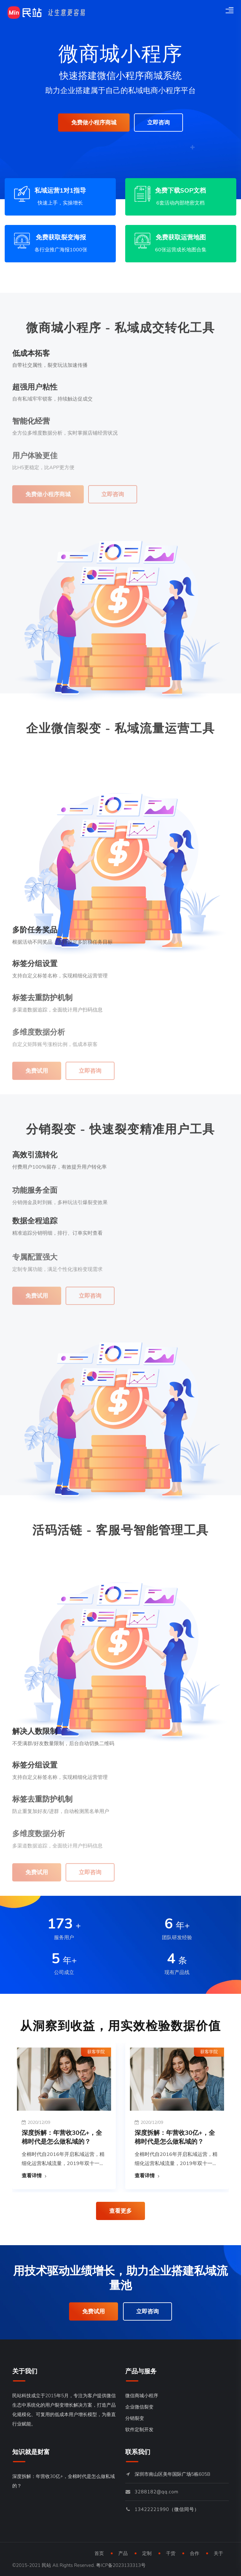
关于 (218, 2553)
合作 (194, 2553)
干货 (170, 2553)
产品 (123, 2553)
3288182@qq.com (157, 2492)
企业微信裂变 (139, 2407)
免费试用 (93, 2311)
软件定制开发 (139, 2429)
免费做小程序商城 (93, 122)
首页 (99, 2553)
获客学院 (96, 2052)
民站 (46, 2565)
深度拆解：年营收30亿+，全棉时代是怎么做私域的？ (62, 2137)
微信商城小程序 (141, 2396)
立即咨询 (158, 122)
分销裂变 (134, 2418)
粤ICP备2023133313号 (121, 2565)
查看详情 (32, 2176)
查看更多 (120, 2211)
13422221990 (152, 2509)
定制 (147, 2553)
